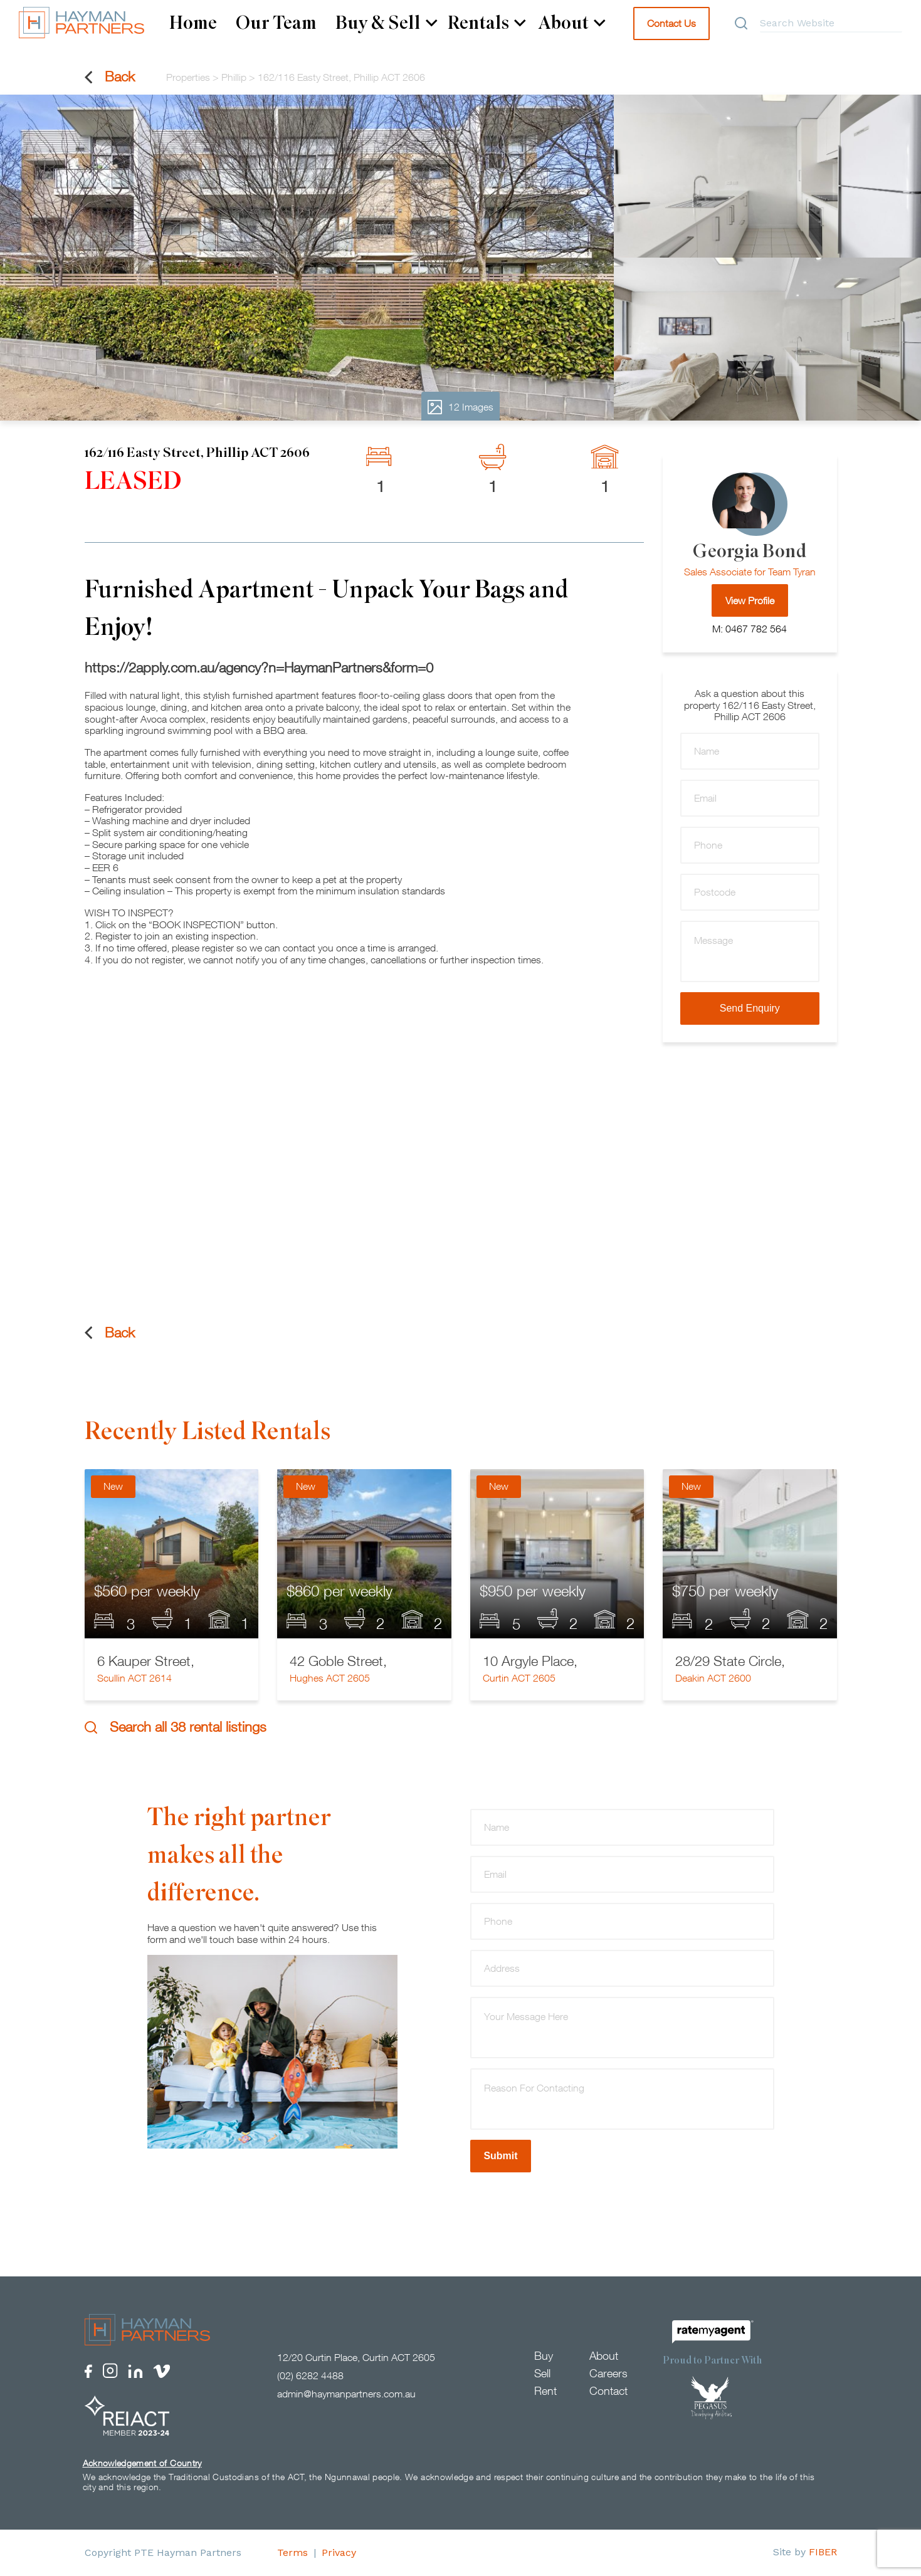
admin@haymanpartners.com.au (346, 2393)
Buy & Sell (386, 23)
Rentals (487, 23)
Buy (543, 2356)
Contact (608, 2391)
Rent (545, 2391)
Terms (292, 2552)
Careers (608, 2373)
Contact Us (671, 23)
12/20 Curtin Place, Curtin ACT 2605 (356, 2358)
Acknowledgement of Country (142, 2463)
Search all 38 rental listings (175, 1727)
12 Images (460, 407)
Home (193, 23)
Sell (542, 2373)
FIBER (823, 2552)
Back (110, 77)
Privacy (339, 2552)
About (572, 23)
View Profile (749, 600)
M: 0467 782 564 (749, 629)
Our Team (276, 23)
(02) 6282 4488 (310, 2376)
